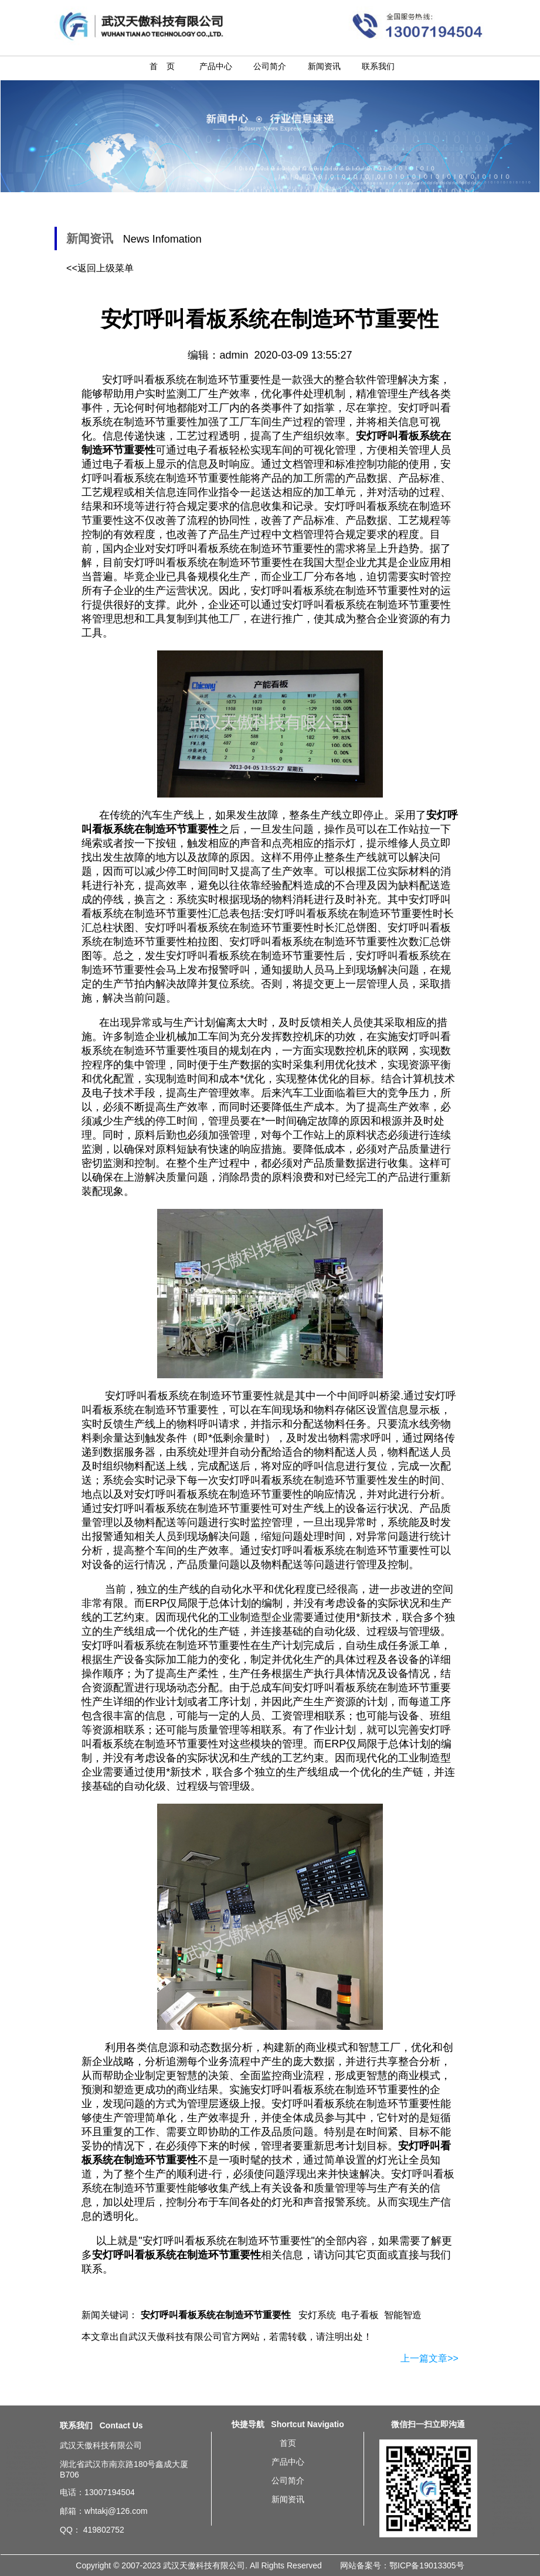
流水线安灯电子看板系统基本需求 (513, 2529)
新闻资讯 (324, 66)
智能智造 (403, 2315)
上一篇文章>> (429, 2358)
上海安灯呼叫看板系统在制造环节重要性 (27, 2452)
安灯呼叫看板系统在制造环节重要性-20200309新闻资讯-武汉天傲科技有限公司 (512, 25)
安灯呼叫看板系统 (166, 562)
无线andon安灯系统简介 (511, 2423)
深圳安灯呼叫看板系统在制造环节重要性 (27, 2468)
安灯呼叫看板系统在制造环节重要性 (226, 2241)
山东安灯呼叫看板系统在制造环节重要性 (27, 2510)
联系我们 (378, 66)
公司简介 (269, 66)
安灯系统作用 (502, 2428)
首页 (288, 2443)
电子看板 (360, 2315)
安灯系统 (317, 2315)
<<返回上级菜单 (100, 268)
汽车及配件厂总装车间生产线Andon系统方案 (513, 2439)
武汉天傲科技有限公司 (175, 2337)
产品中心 (215, 66)
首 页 (162, 66)
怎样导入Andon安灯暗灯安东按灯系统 (513, 2449)
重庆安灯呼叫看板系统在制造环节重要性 (27, 2484)
